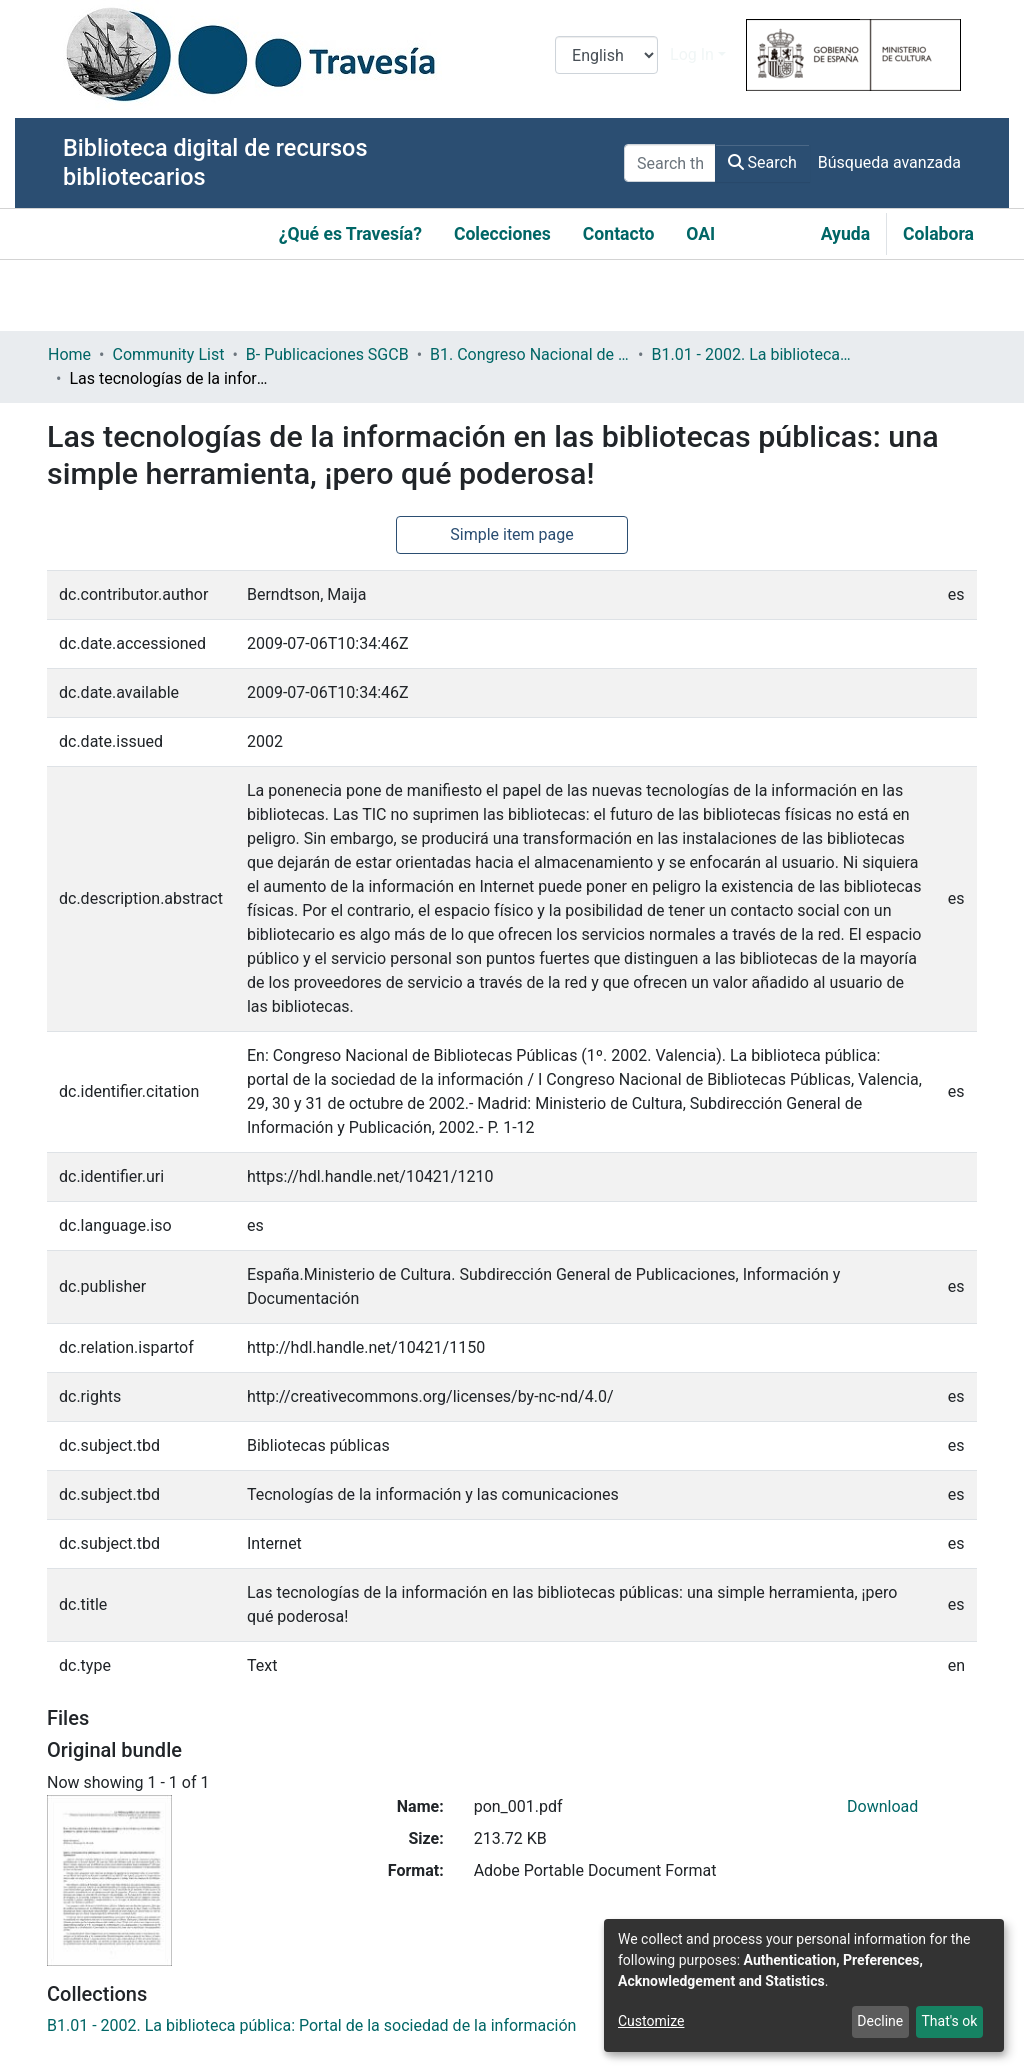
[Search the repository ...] (670, 163)
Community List (168, 354)
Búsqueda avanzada (889, 162)
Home (69, 354)
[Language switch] (606, 55)
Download (882, 1806)
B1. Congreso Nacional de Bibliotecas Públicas (530, 354)
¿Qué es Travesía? (350, 234)
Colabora (938, 234)
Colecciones (502, 234)
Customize (651, 2021)
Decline (880, 2021)
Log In (692, 54)
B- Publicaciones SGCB (327, 354)
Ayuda (845, 234)
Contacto (619, 234)
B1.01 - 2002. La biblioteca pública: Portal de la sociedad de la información (751, 354)
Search (762, 162)
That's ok (949, 2021)
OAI (700, 234)
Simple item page (512, 534)
